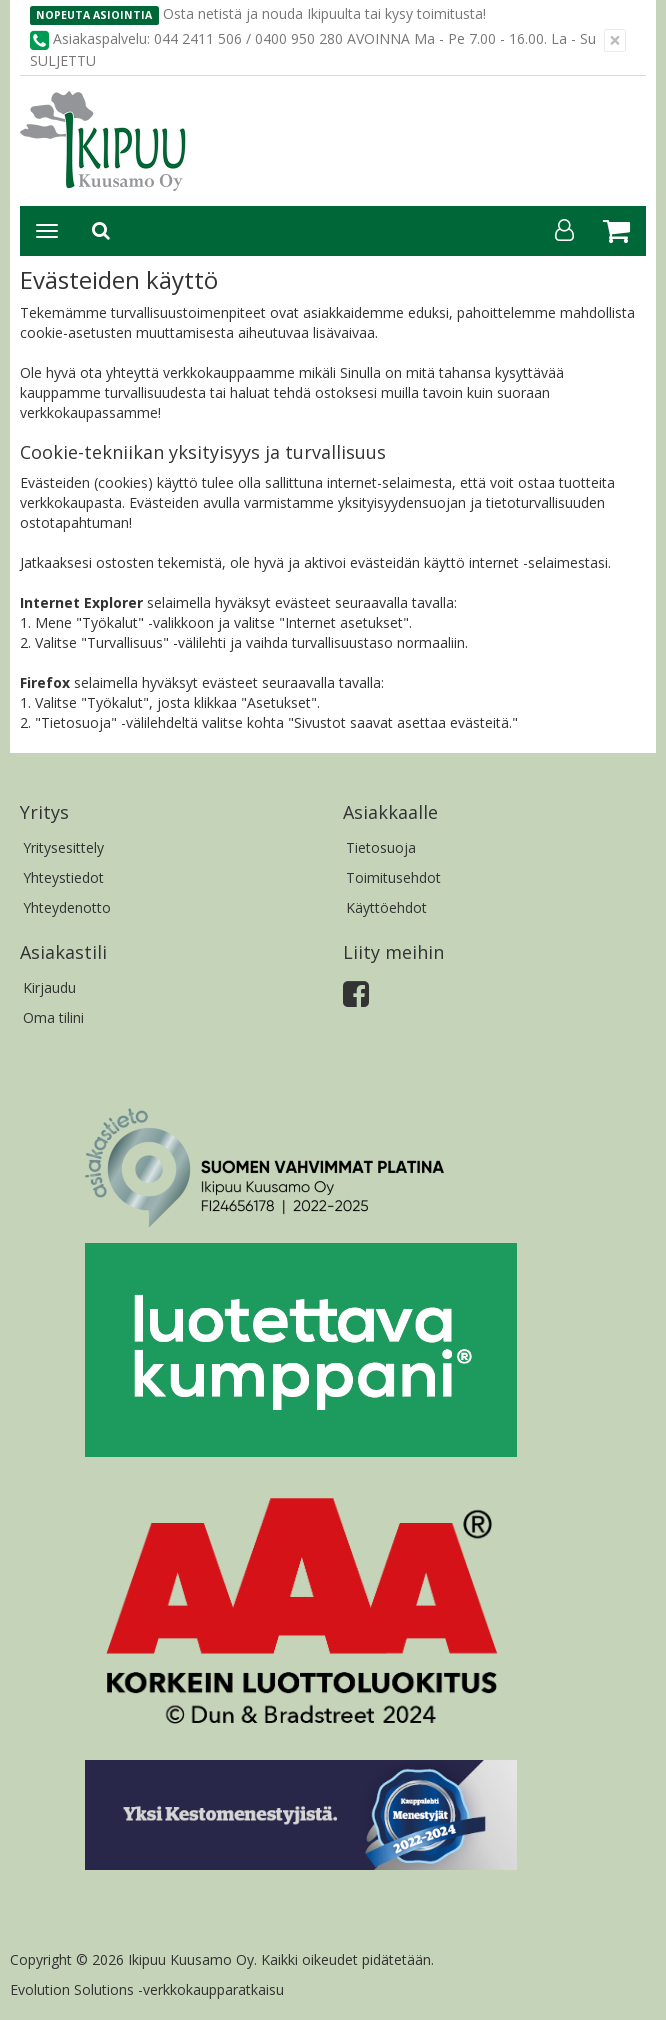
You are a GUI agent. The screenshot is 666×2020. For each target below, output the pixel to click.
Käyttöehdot (386, 907)
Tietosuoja (381, 847)
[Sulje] (615, 40)
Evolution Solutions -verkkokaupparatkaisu (147, 1989)
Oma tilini (53, 1017)
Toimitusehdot (393, 877)
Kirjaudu (49, 987)
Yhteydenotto (67, 907)
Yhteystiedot (63, 877)
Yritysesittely (63, 847)
